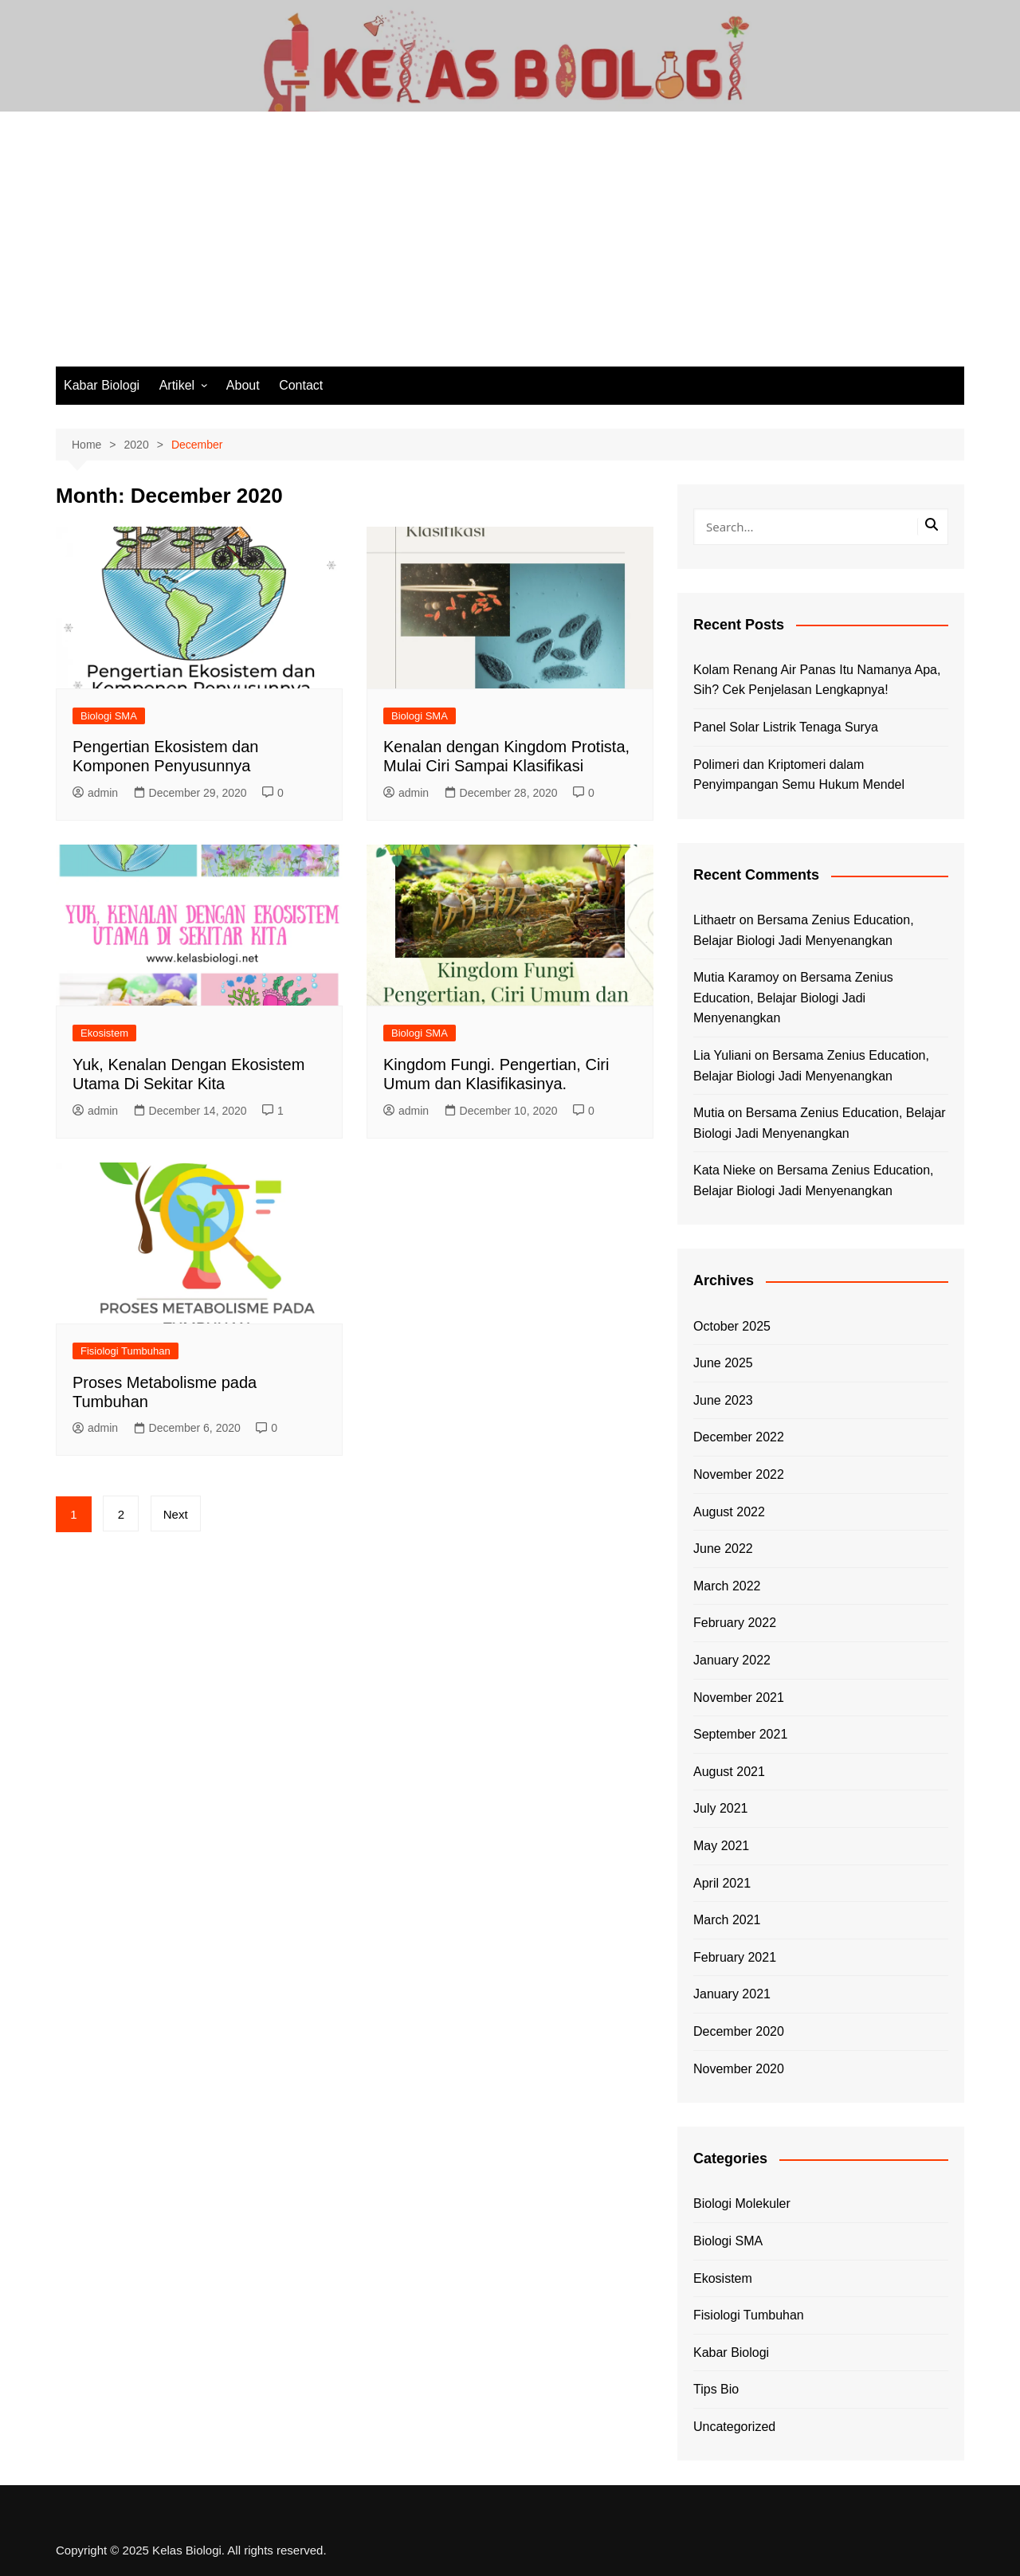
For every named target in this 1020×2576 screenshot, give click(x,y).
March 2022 (727, 1586)
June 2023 (723, 1400)
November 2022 (738, 1474)
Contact (301, 385)
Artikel (176, 385)
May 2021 (721, 1846)
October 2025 (732, 1326)
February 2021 (734, 1957)
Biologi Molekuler (741, 2203)
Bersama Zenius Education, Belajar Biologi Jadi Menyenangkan (793, 997)
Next (175, 1514)
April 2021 (722, 1883)
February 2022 (734, 1622)
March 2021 (727, 1920)
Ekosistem (104, 1033)
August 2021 (729, 1771)
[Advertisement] (510, 247)
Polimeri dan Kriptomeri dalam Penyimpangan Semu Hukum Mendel (798, 775)
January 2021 (732, 1994)
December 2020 (738, 2031)
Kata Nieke (724, 1170)
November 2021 (738, 1697)
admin (95, 792)
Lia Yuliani (722, 1055)
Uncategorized (734, 2426)
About (243, 385)
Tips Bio (716, 2389)
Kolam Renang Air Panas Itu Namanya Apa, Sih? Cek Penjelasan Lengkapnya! (816, 680)
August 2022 (729, 1512)
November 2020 (738, 2069)
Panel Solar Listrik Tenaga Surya (785, 727)
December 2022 (738, 1437)
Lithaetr (714, 920)
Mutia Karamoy (736, 977)
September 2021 (740, 1734)
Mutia (708, 1112)
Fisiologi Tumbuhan (125, 1351)
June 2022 (723, 1548)
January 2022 (732, 1660)
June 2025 (723, 1363)
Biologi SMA (108, 716)
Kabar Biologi (101, 385)
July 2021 (720, 1808)
